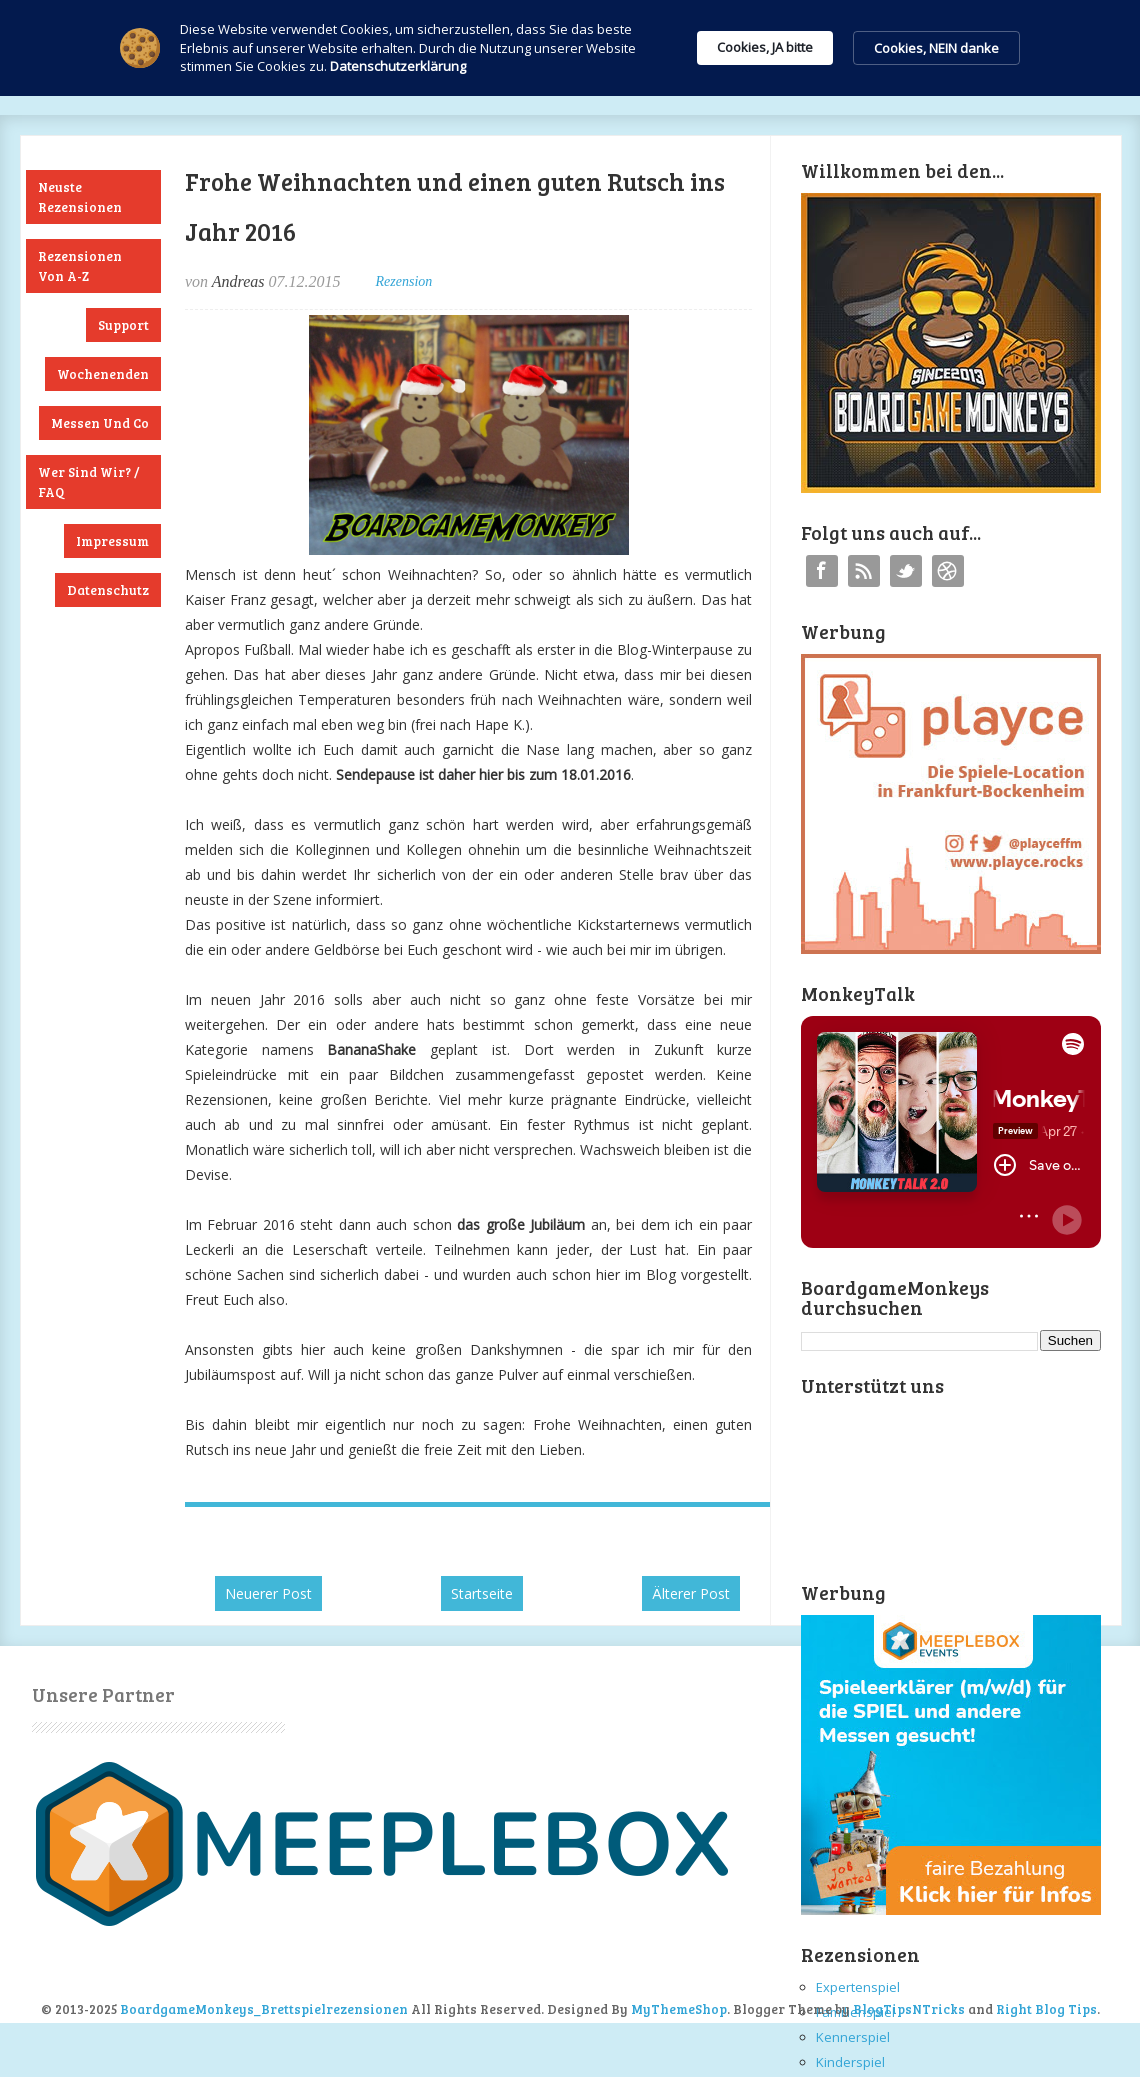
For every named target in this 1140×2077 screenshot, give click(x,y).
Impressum (112, 541)
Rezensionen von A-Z (80, 266)
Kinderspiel (850, 2062)
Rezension (404, 281)
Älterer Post (691, 1593)
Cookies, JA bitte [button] (765, 47)
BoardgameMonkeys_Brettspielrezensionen (264, 2009)
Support (123, 325)
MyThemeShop (679, 2009)
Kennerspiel (853, 2037)
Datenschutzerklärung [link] (398, 66)
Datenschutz (108, 590)
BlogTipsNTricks (909, 2009)
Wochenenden (103, 374)
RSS (864, 571)
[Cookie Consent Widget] (570, 48)
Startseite (482, 1593)
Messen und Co (100, 423)
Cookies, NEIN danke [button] (936, 48)
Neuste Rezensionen (80, 197)
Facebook (822, 571)
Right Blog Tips (1046, 2009)
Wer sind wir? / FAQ (89, 482)
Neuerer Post (268, 1593)
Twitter (906, 571)
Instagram (948, 571)
